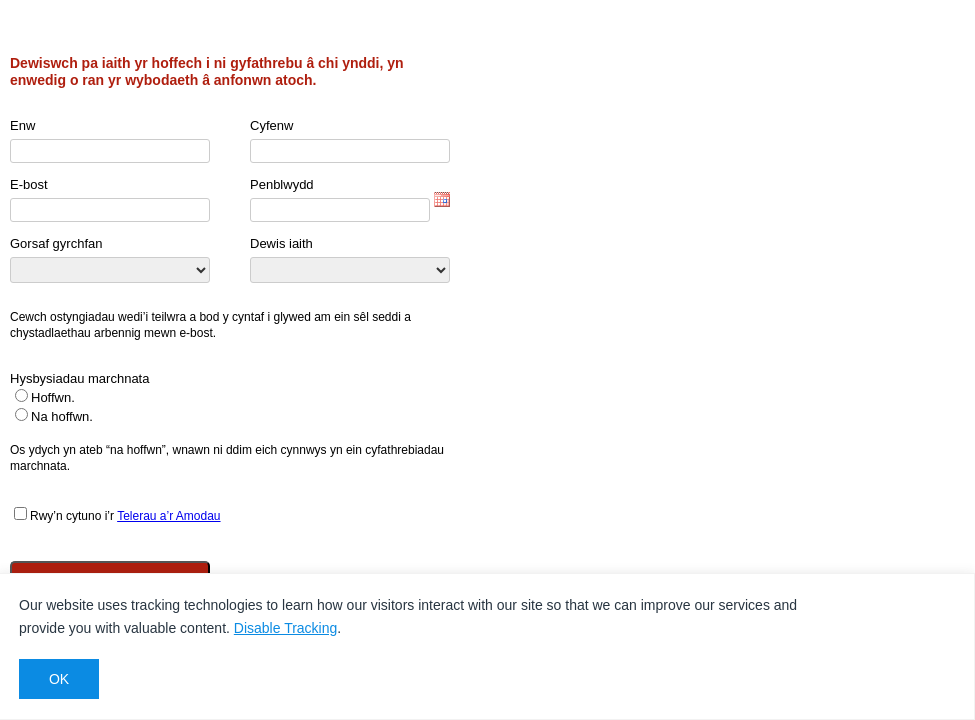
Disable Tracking (286, 628)
